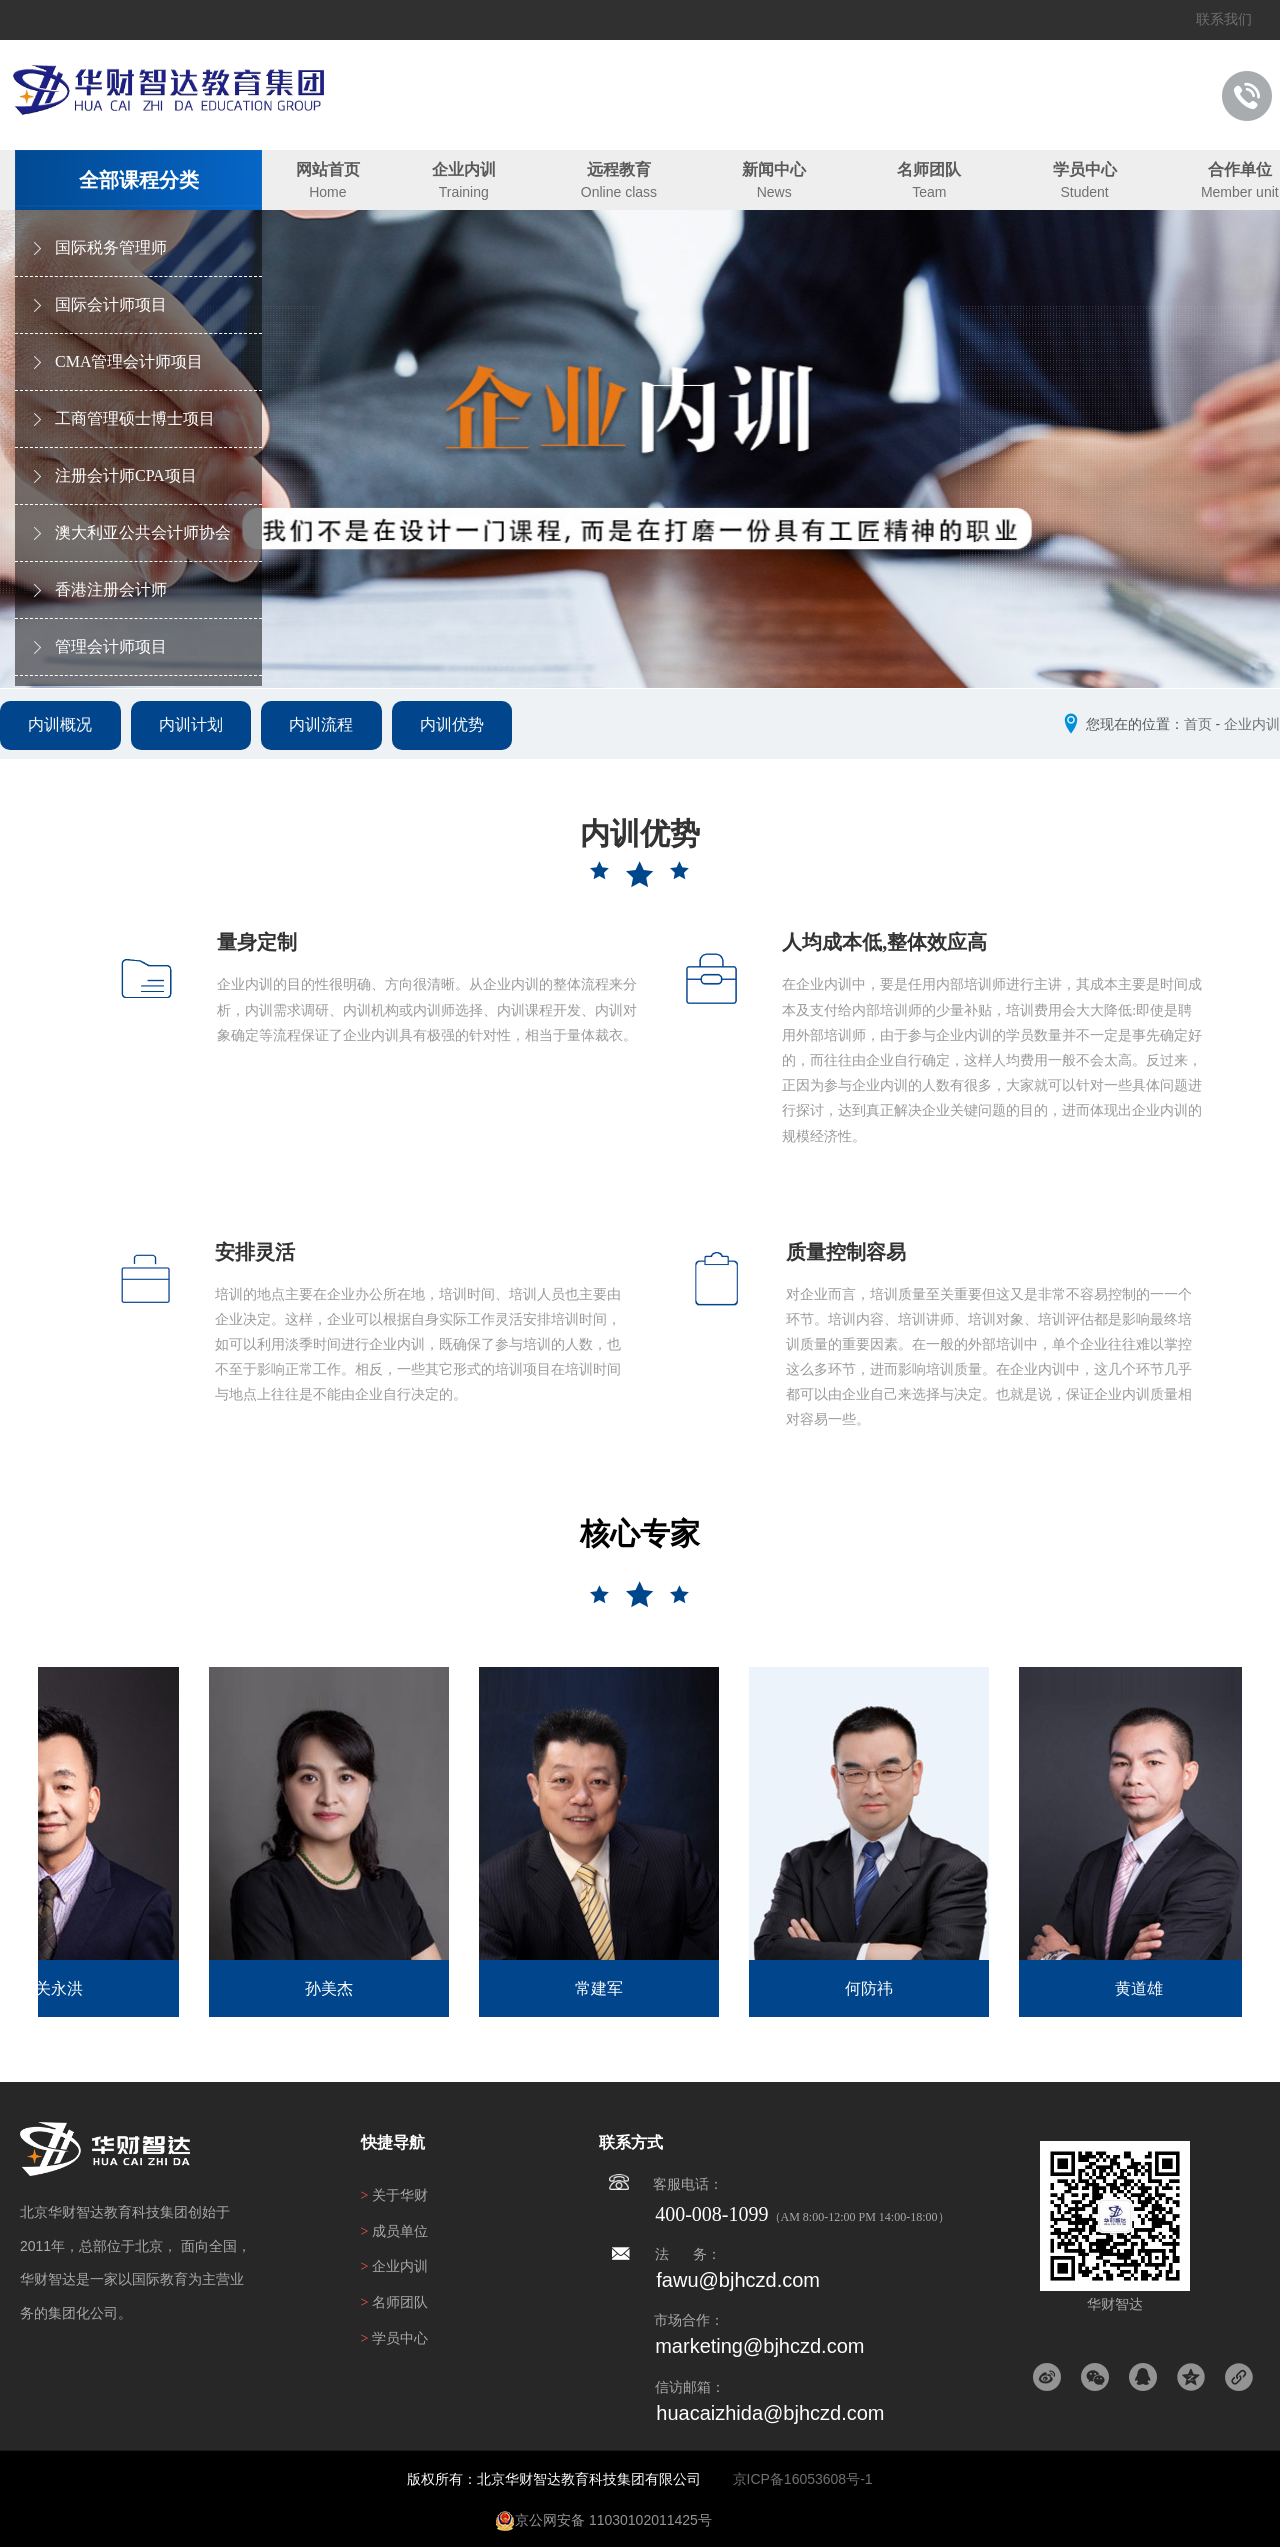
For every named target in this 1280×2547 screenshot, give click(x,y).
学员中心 (1085, 169)
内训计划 (196, 728)
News (774, 192)
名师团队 (929, 169)
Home (327, 192)
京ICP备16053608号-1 (803, 2479)
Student (1084, 192)
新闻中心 (774, 169)
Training (464, 192)
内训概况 (62, 728)
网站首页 (328, 169)
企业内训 (464, 169)
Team (929, 192)
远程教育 (619, 169)
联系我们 (1224, 19)
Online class (619, 192)
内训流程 (330, 728)
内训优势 (464, 728)
